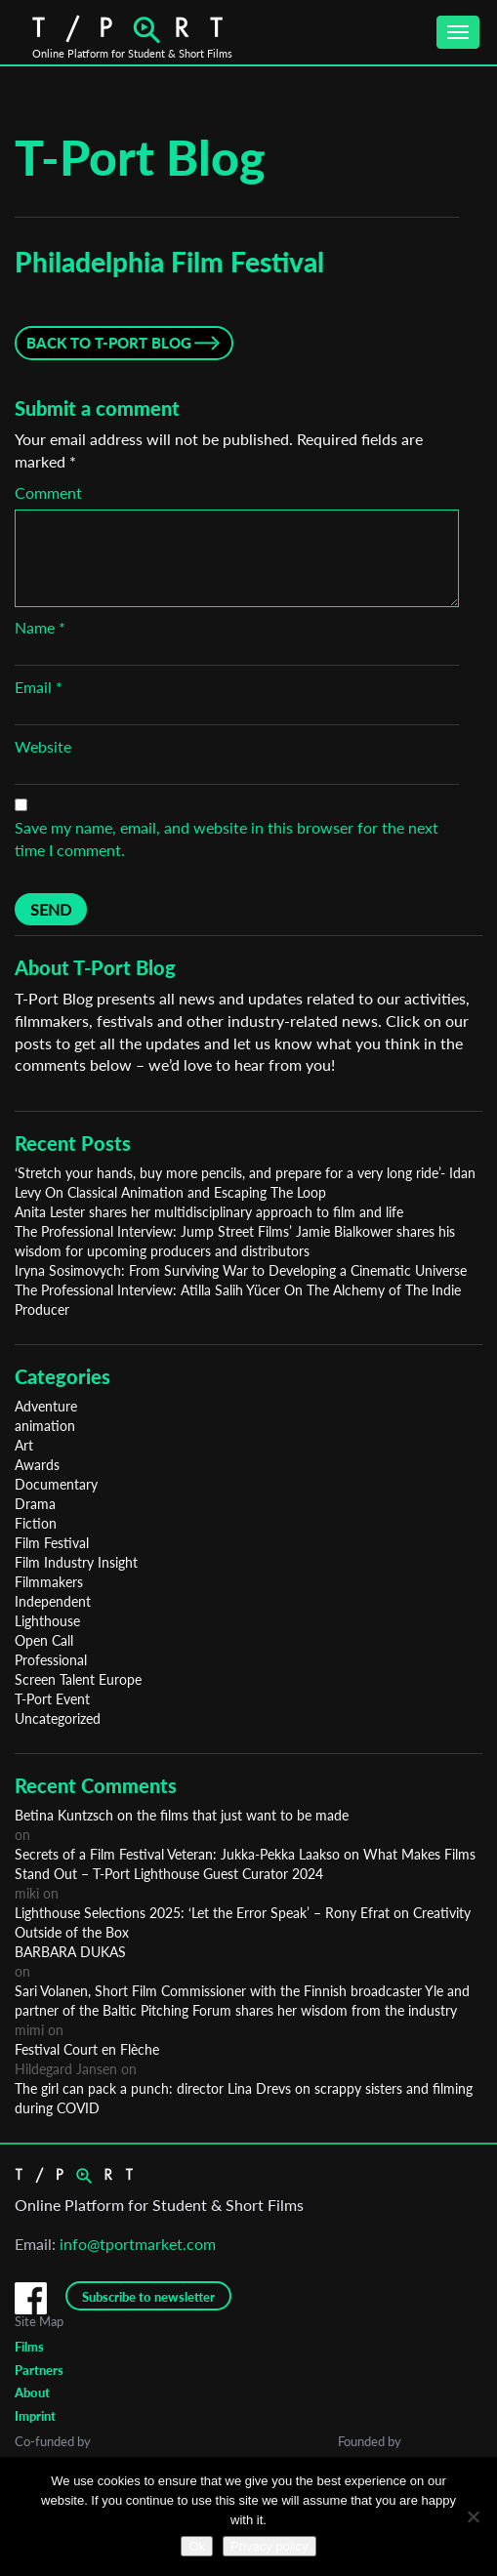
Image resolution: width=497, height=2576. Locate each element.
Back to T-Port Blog (108, 342)
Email (38, 686)
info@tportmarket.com (138, 2243)
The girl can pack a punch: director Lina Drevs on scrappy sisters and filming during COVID (244, 2098)
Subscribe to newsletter (148, 2297)
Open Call (44, 1640)
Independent (53, 1601)
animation (45, 1425)
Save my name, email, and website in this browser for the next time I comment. (226, 838)
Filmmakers (49, 1582)
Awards (37, 1464)
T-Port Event (52, 1699)
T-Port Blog (140, 157)
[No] (472, 2516)
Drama (35, 1503)
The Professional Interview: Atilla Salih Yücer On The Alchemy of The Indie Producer (238, 1300)
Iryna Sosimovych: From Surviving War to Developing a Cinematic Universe (241, 1270)
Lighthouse (47, 1621)
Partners (39, 2370)
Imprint (35, 2416)
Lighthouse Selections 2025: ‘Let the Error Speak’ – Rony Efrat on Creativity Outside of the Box (243, 1922)
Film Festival (52, 1542)
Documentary (56, 1484)
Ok (196, 2546)
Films (29, 2346)
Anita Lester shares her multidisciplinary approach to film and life (209, 1212)
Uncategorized (58, 1718)
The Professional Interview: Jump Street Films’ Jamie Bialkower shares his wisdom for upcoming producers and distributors (235, 1241)
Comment (48, 492)
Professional (51, 1660)
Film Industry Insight (76, 1562)
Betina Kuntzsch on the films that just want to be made (182, 1815)
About (32, 2392)
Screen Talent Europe (78, 1679)
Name (40, 627)
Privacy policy (269, 2546)
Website (43, 746)
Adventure (46, 1406)
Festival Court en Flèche (87, 2049)
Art (24, 1445)
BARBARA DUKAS (70, 1951)
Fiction (36, 1523)
